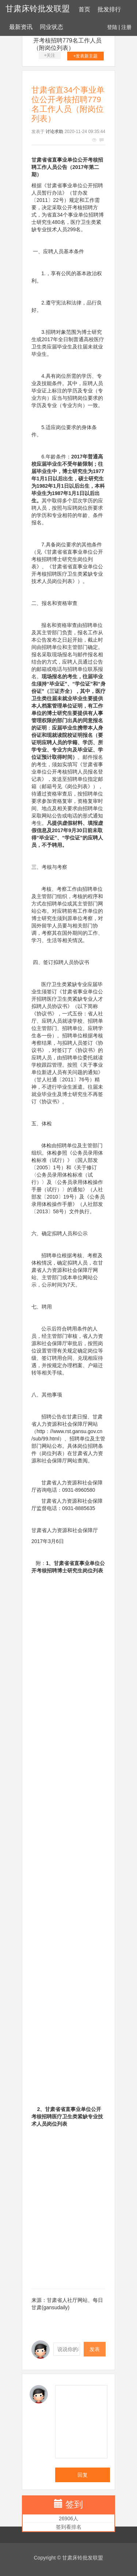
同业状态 (51, 27)
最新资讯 (21, 27)
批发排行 (109, 9)
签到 (74, 2504)
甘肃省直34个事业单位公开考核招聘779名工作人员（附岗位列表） (67, 40)
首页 (84, 9)
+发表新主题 (85, 56)
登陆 (112, 27)
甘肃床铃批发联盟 (37, 8)
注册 (126, 27)
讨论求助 (54, 131)
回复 (82, 2475)
